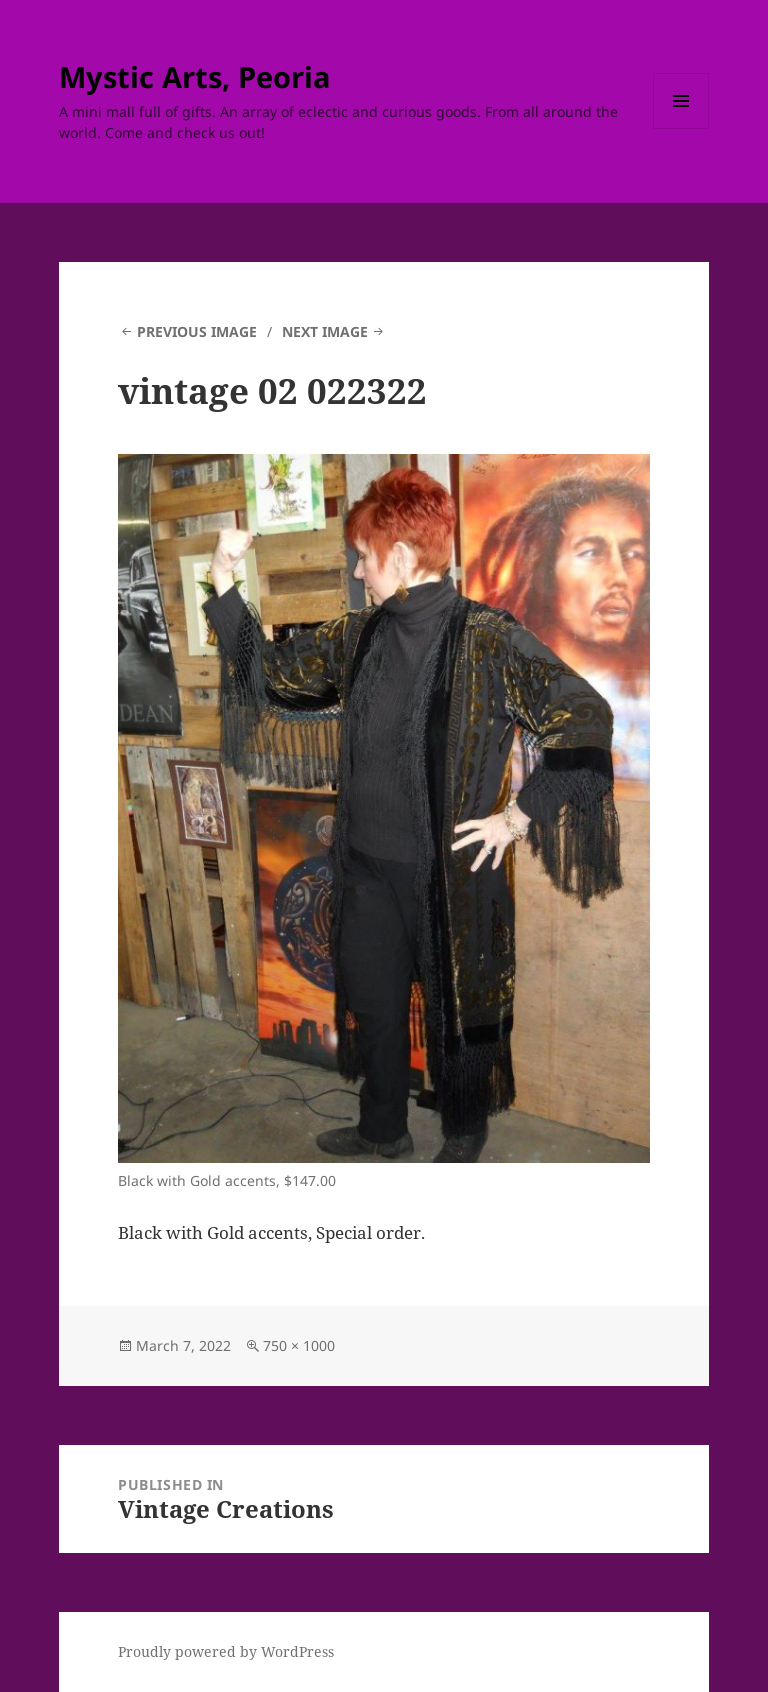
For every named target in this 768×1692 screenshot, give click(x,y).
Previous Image (197, 331)
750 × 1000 (299, 1345)
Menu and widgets (681, 128)
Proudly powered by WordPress (226, 1651)
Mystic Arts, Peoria (195, 76)
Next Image (325, 331)
